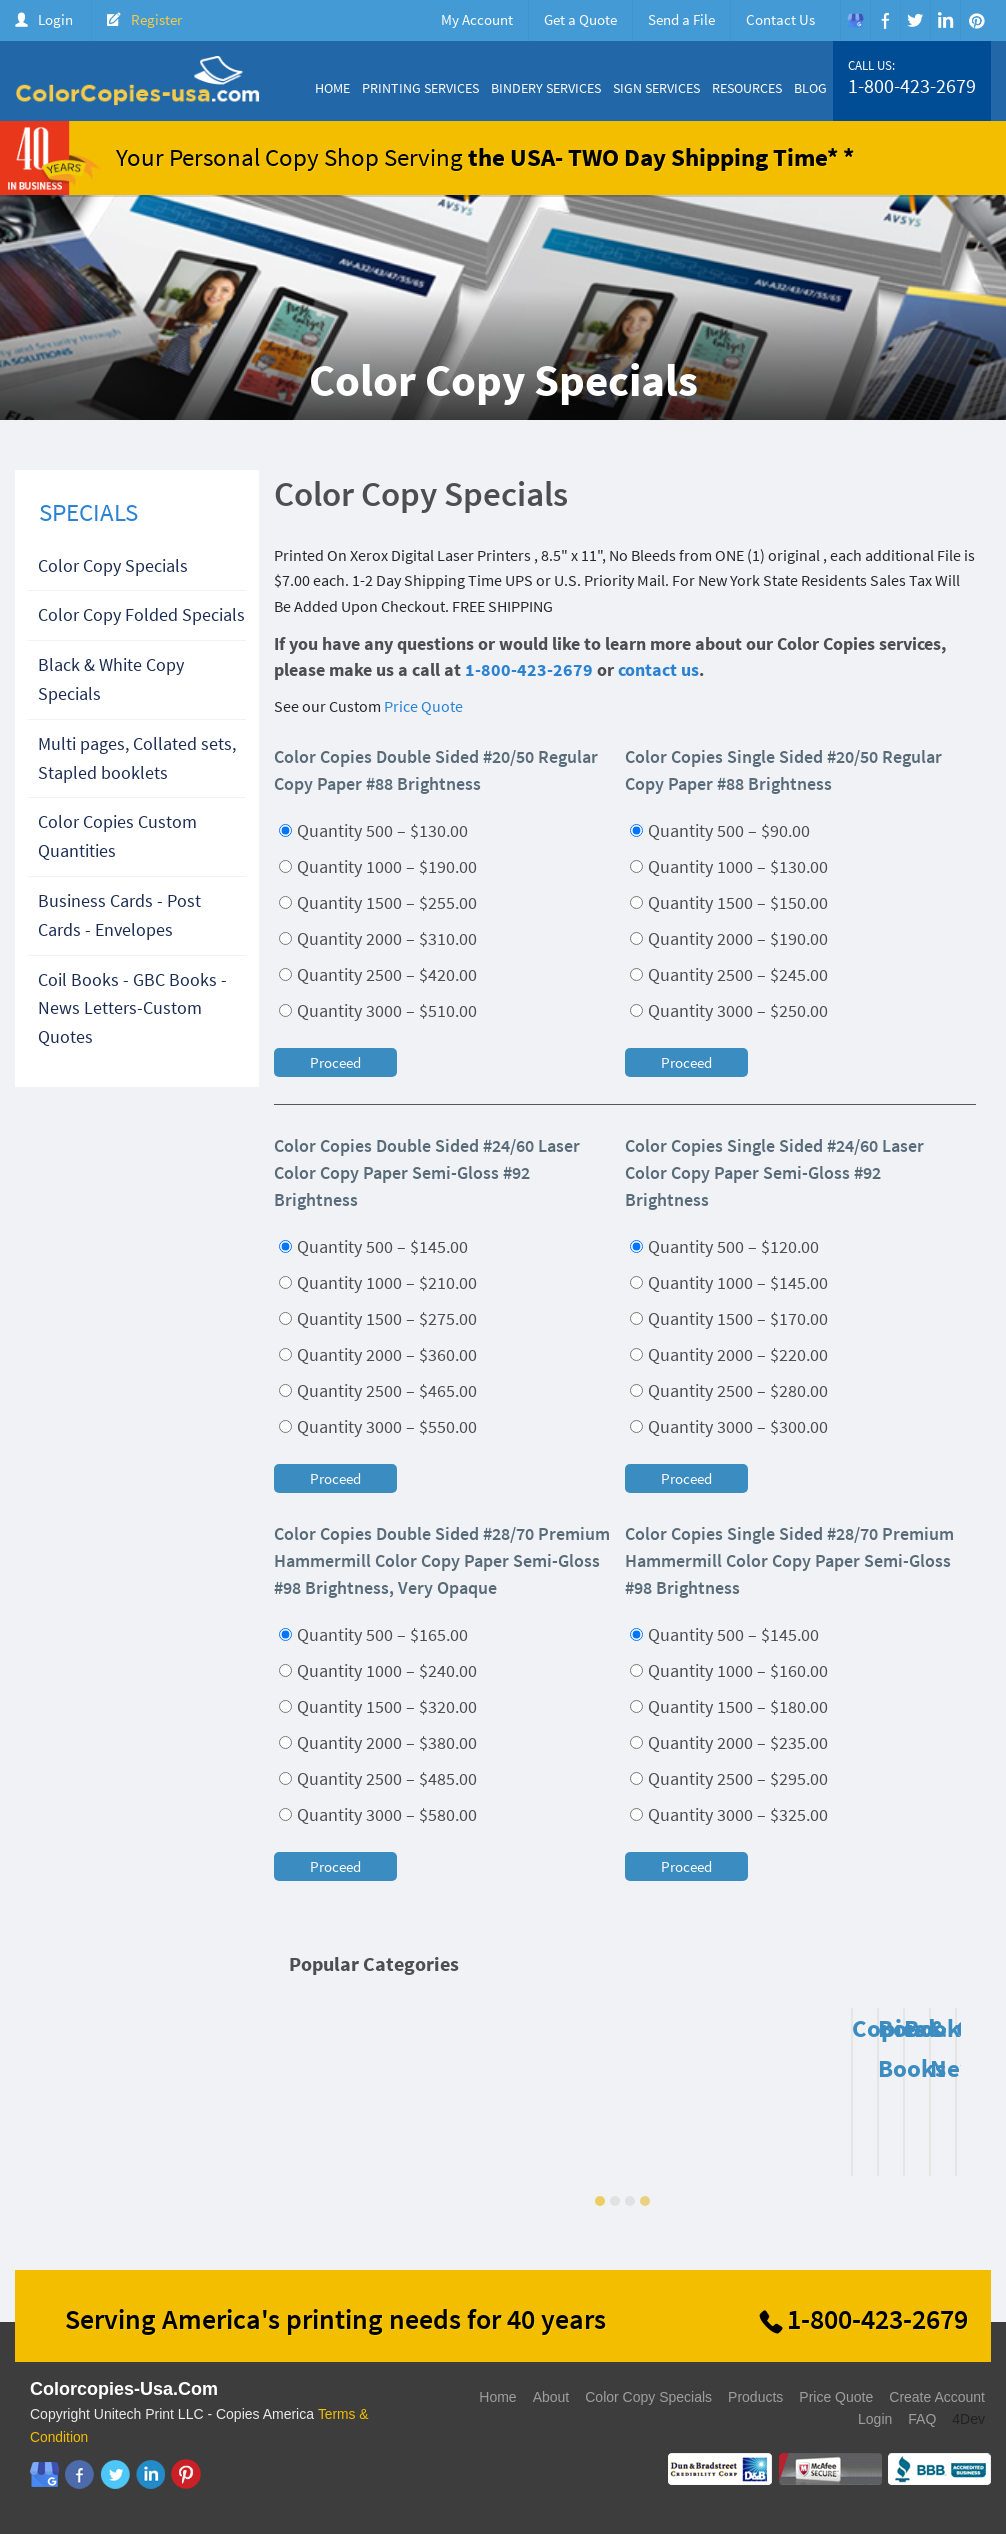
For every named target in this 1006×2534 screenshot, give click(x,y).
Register (156, 19)
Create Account (937, 2397)
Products (755, 2397)
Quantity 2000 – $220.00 (729, 1354)
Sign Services (656, 88)
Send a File (681, 19)
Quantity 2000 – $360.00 (378, 1354)
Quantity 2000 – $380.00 (378, 1742)
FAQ (922, 2419)
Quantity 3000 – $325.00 (729, 1814)
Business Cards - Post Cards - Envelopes (119, 915)
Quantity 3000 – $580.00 (378, 1814)
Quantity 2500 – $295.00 (729, 1778)
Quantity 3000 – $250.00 (729, 1010)
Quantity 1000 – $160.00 (729, 1670)
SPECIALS (88, 512)
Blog (810, 88)
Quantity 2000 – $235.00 (729, 1742)
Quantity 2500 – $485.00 (378, 1778)
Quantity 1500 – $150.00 (729, 902)
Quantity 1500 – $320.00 (378, 1706)
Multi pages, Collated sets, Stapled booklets (137, 758)
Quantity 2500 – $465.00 (378, 1390)
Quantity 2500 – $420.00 (378, 974)
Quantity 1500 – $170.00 (729, 1318)
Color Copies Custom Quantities (117, 836)
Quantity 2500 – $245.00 (729, 974)
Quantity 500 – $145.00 (373, 1246)
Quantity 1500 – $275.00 (378, 1318)
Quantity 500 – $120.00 (724, 1246)
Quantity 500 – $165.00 (373, 1634)
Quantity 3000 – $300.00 (729, 1426)
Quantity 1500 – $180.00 (729, 1706)
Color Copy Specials (113, 565)
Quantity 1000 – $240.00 (378, 1670)
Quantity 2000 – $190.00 (729, 938)
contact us (658, 669)
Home (332, 88)
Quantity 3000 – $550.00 (378, 1426)
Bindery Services (546, 88)
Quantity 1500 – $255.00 (378, 902)
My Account (477, 19)
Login (55, 19)
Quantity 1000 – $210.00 (378, 1282)
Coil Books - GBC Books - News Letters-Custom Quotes (132, 1008)
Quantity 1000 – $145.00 (729, 1282)
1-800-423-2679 (912, 86)
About (551, 2397)
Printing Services (420, 88)
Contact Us (780, 19)
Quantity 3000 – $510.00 (378, 1010)
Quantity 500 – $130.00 (373, 830)
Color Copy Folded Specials (141, 614)
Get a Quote (580, 19)
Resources (747, 88)
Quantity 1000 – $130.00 (729, 866)
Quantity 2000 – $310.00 (378, 938)
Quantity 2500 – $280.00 (729, 1390)
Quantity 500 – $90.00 (720, 830)
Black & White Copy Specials (111, 679)
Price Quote (423, 706)
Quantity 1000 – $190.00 (378, 866)
